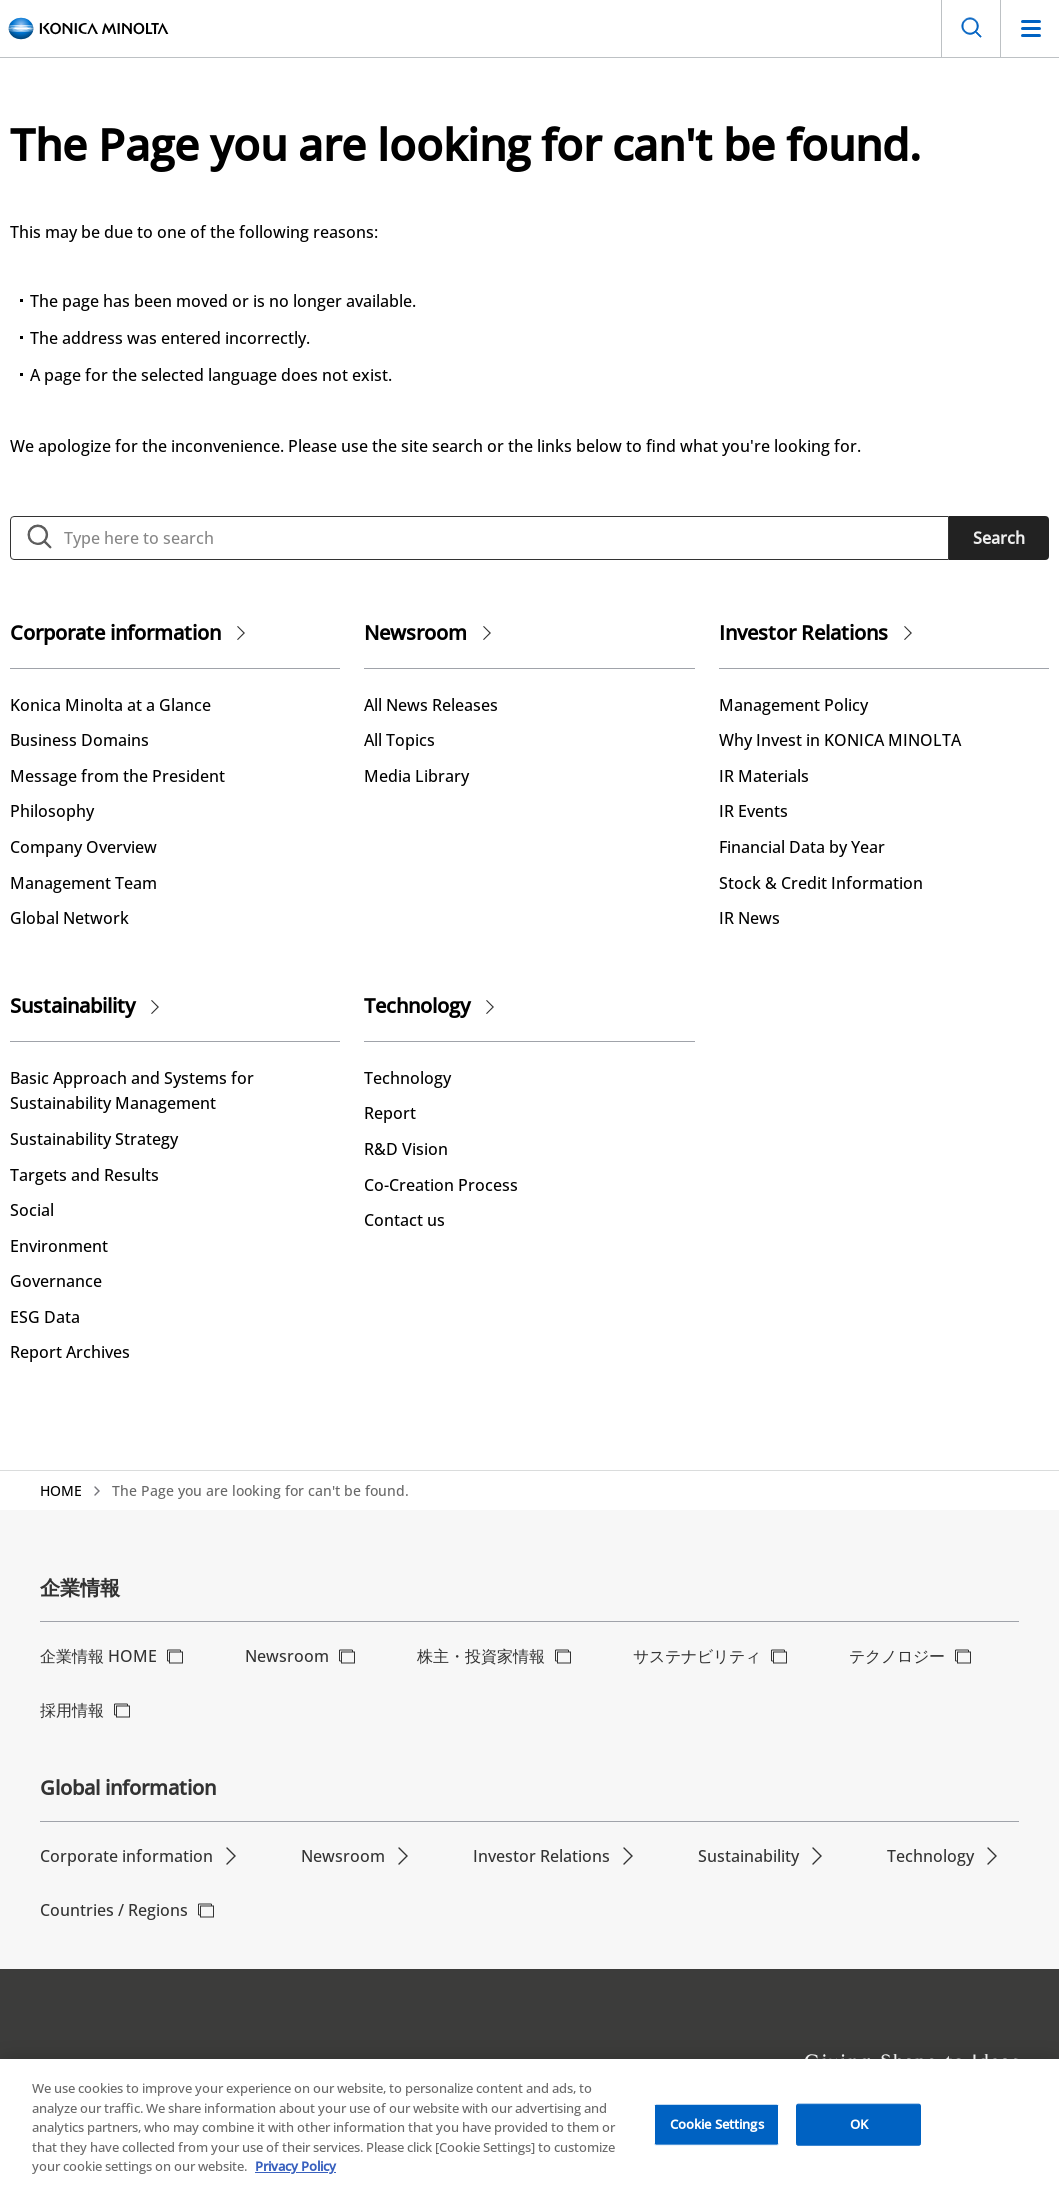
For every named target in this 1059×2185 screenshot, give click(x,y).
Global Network (69, 918)
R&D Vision (406, 1149)
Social (32, 1210)
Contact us (404, 1220)
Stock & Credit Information (821, 883)
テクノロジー (897, 1656)
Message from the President (117, 776)
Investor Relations (803, 632)
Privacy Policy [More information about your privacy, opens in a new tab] (295, 2173)
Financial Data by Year (802, 847)
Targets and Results (84, 1175)
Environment (59, 1246)
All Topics (399, 740)
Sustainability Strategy (94, 1139)
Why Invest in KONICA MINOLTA (840, 740)
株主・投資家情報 (481, 1656)
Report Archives (70, 1352)
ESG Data (45, 1317)
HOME (61, 1490)
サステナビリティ (697, 1656)
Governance (56, 1281)
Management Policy (793, 705)
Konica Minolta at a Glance (110, 705)
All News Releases (431, 705)
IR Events (753, 811)
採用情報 (72, 1710)
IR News (749, 918)
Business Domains (79, 740)
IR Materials (764, 776)
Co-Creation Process (441, 1185)
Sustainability (72, 1005)
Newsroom (415, 632)
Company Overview (83, 847)
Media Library (416, 776)
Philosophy (52, 811)
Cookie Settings (717, 2130)
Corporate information (115, 632)
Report (390, 1113)
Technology (417, 1005)
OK (859, 2130)
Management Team (83, 883)
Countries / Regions (114, 1910)
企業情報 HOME (98, 1656)
